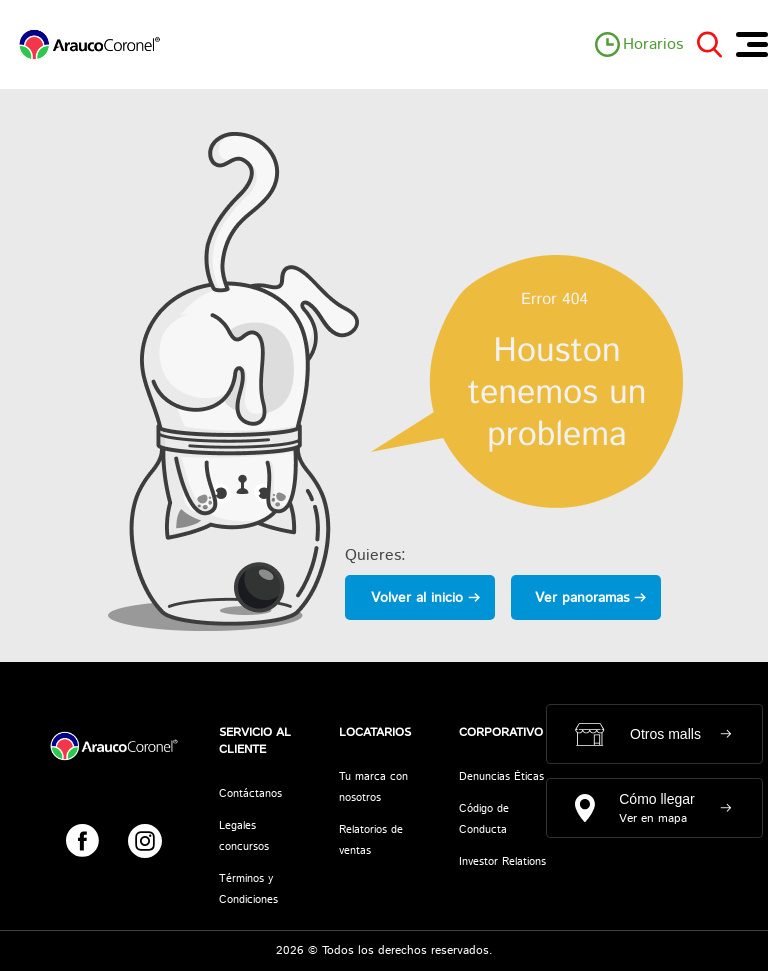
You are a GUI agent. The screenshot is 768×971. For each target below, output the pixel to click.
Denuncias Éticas (501, 777)
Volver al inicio (417, 598)
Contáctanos (250, 794)
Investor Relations (502, 862)
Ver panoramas (582, 598)
